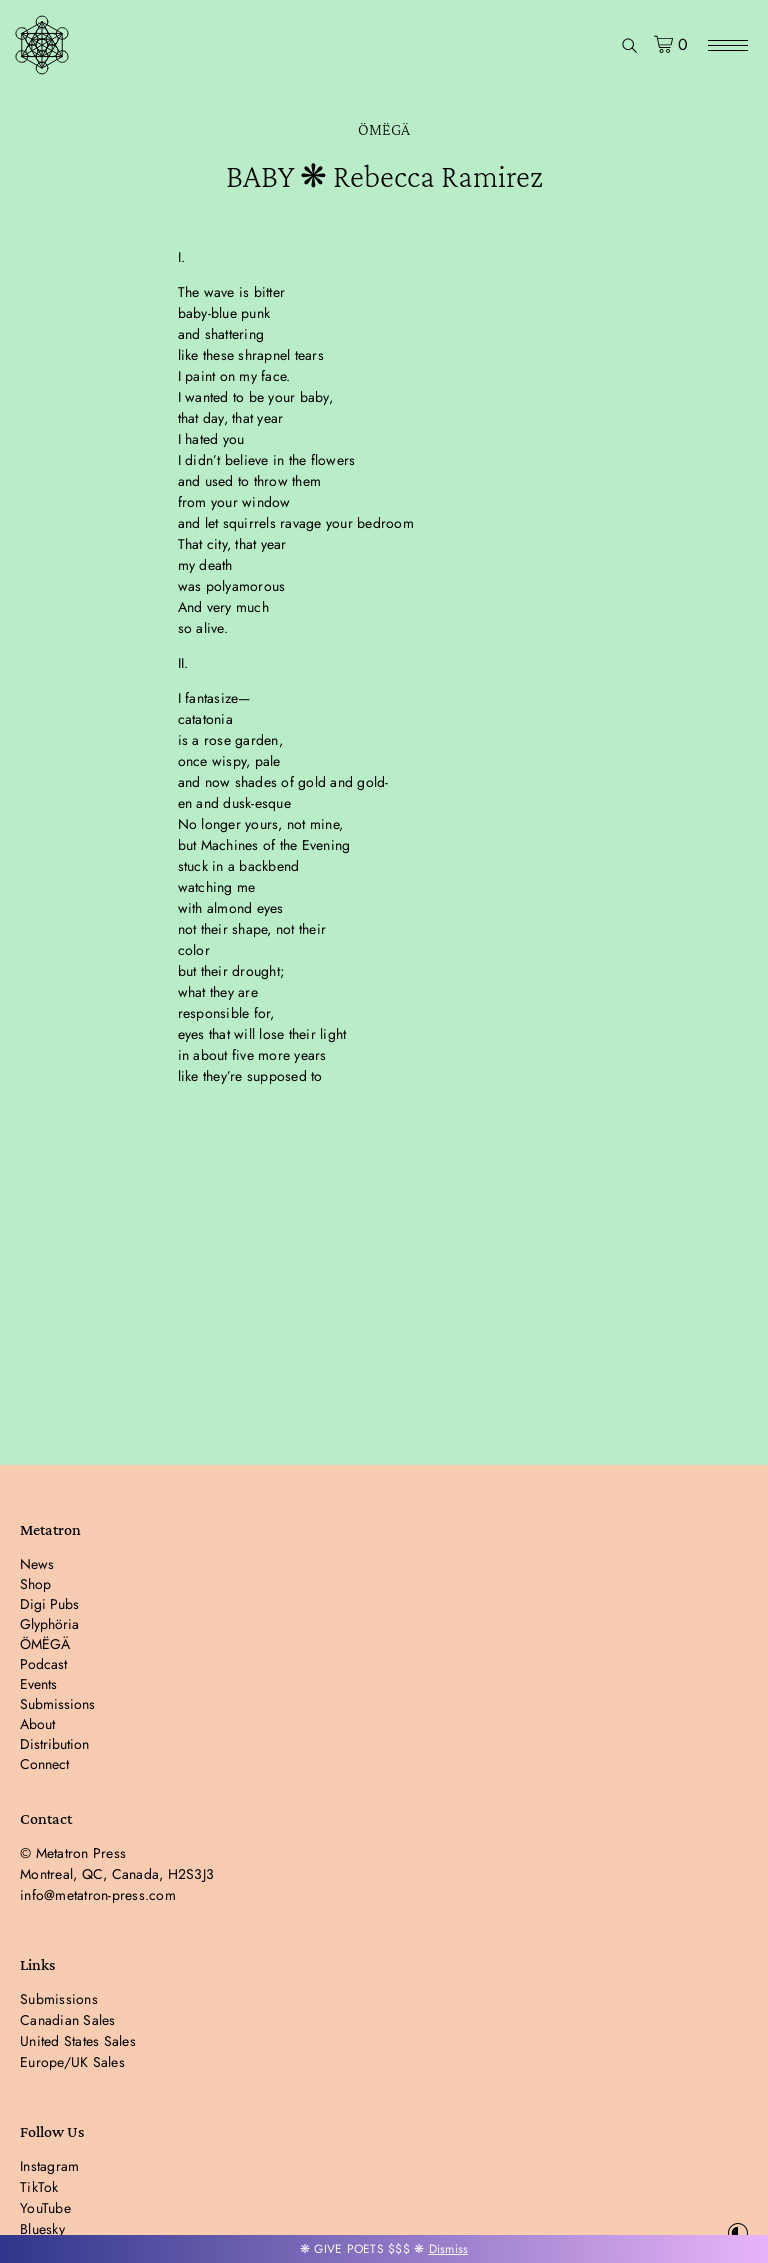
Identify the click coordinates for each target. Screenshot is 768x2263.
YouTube (45, 2208)
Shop (35, 1584)
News (37, 1564)
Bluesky (42, 2229)
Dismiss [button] (449, 2249)
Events (38, 1684)
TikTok (39, 2187)
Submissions (57, 1704)
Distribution (54, 1744)
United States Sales (78, 2041)
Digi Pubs (49, 1604)
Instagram (49, 2166)
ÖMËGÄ (384, 129)
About (37, 1724)
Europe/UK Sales (72, 2062)
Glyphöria (49, 1624)
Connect (44, 1764)
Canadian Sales (68, 2020)
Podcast (43, 1664)
